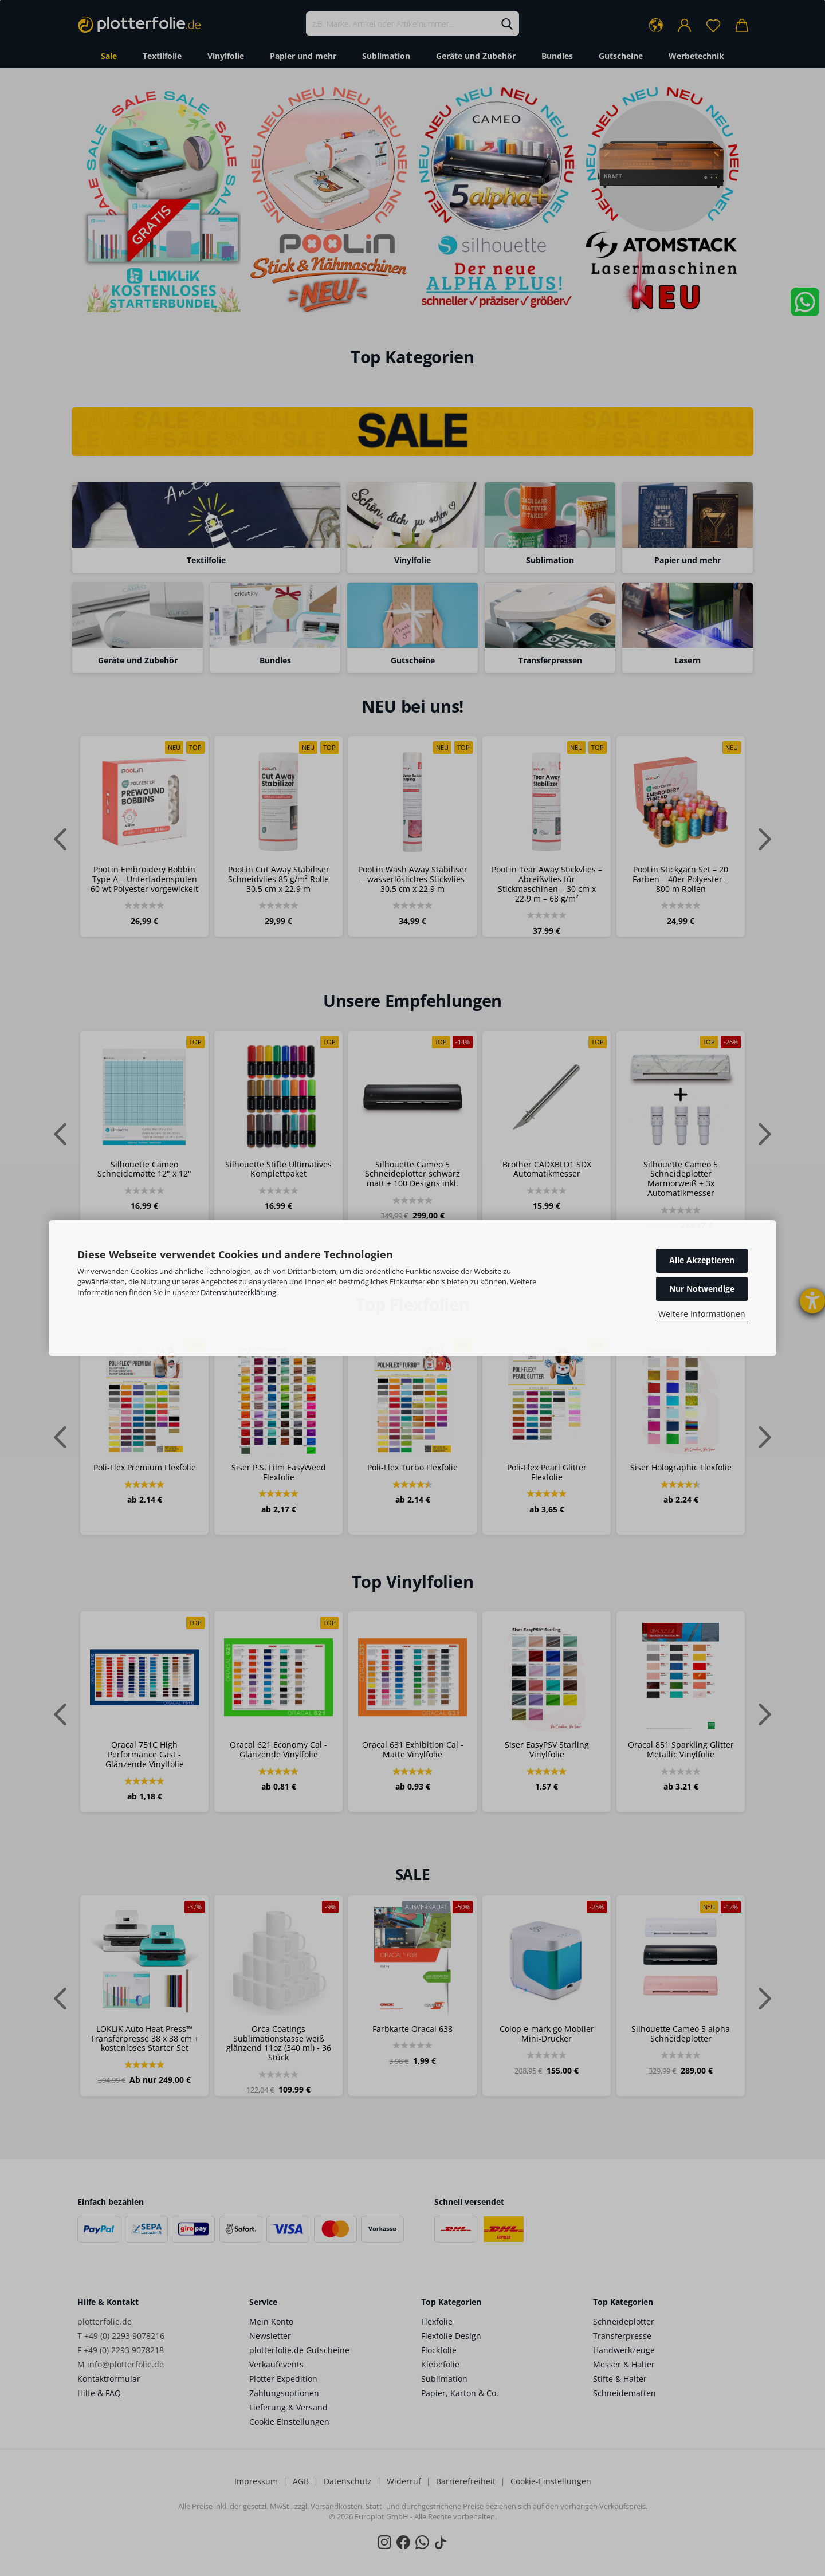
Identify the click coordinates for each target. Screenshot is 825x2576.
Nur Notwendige (701, 1288)
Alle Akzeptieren (701, 1259)
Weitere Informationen (701, 1313)
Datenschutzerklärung (238, 1292)
